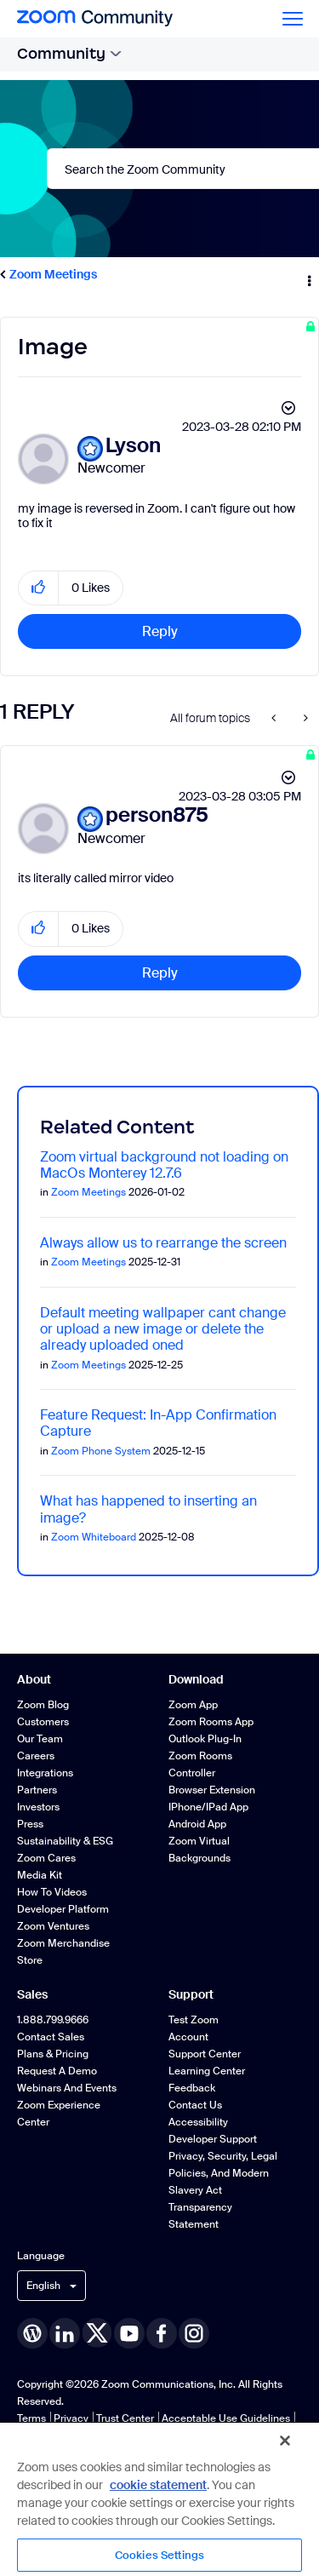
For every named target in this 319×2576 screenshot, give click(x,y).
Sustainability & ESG (65, 1841)
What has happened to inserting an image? (148, 1509)
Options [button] (308, 275)
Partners (37, 1790)
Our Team (40, 1739)
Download (196, 1679)
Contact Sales (50, 2037)
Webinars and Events (67, 2088)
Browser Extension (211, 1790)
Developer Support (212, 2139)
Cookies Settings (159, 2555)
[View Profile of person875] (156, 815)
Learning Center (206, 2071)
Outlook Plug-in (205, 1739)
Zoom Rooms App (210, 1722)
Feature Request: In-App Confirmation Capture (158, 1423)
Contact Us (195, 2105)
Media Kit (39, 1875)
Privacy (71, 2418)
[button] (39, 588)
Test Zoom (193, 2020)
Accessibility (198, 2122)
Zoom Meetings (53, 274)
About (34, 1679)
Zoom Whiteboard (93, 1537)
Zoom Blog (43, 1705)
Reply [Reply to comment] (160, 973)
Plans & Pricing (52, 2054)
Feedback (191, 2088)
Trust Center (125, 2418)
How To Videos (52, 1892)
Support (191, 1994)
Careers (35, 1756)
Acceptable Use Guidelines (226, 2418)
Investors (38, 1807)
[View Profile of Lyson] (133, 445)
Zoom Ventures (53, 1926)
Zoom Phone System (101, 1451)
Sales (32, 1994)
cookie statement (158, 2485)
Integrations (45, 1773)
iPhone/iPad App (208, 1807)
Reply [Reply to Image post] (160, 631)
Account (188, 2037)
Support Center (204, 2054)
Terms (31, 2418)
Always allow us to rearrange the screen (163, 1243)
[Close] (285, 2440)
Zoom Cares (46, 1858)
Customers (43, 1722)
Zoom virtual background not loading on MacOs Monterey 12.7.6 (164, 1165)
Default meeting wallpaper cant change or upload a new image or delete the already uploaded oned (163, 1329)
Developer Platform (63, 1909)
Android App (197, 1824)
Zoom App (193, 1705)
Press (30, 1824)
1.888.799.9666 (52, 2020)
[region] (159, 2498)
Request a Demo (57, 2071)
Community (69, 54)
